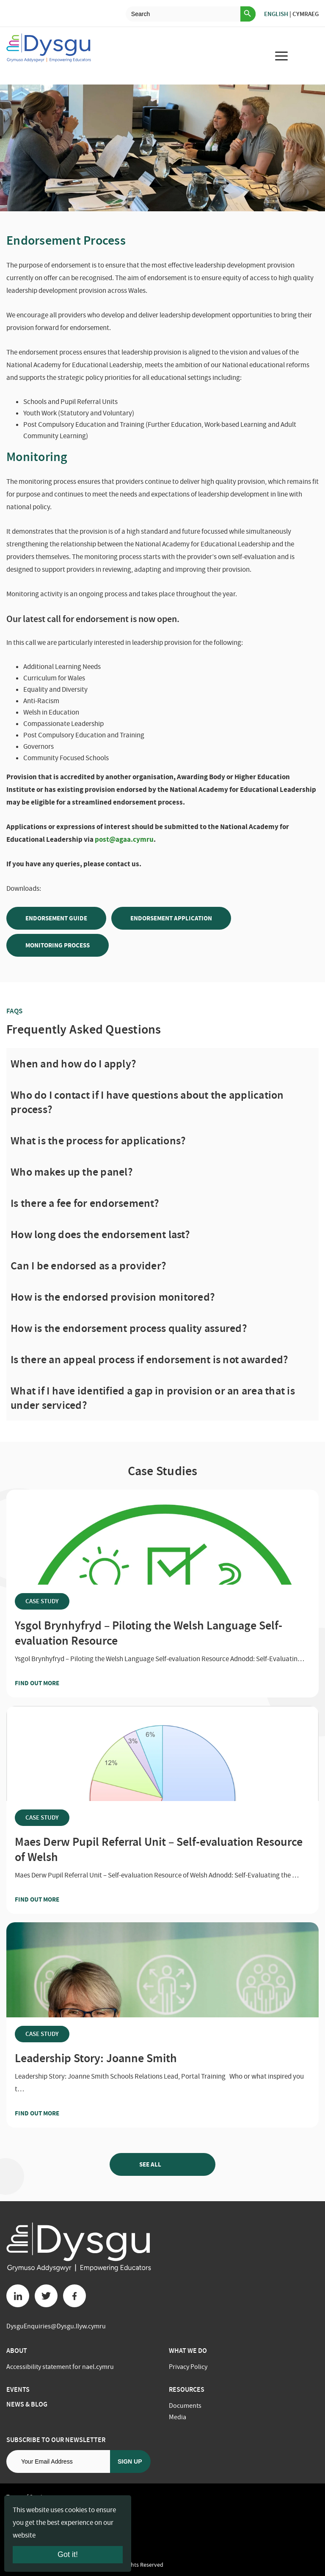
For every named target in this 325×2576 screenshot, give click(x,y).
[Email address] (58, 2461)
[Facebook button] (74, 2295)
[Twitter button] (46, 2295)
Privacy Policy (188, 2367)
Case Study (42, 1601)
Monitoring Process (57, 945)
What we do (188, 2350)
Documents (185, 2405)
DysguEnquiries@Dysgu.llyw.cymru (56, 2326)
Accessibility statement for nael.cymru (60, 2367)
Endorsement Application (171, 918)
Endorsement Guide (56, 918)
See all (162, 2164)
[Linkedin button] (17, 2295)
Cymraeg (305, 14)
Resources (186, 2389)
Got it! (68, 2554)
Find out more (53, 1683)
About (16, 2350)
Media (177, 2417)
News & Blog (26, 2404)
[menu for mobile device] (281, 56)
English (276, 14)
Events (18, 2389)
